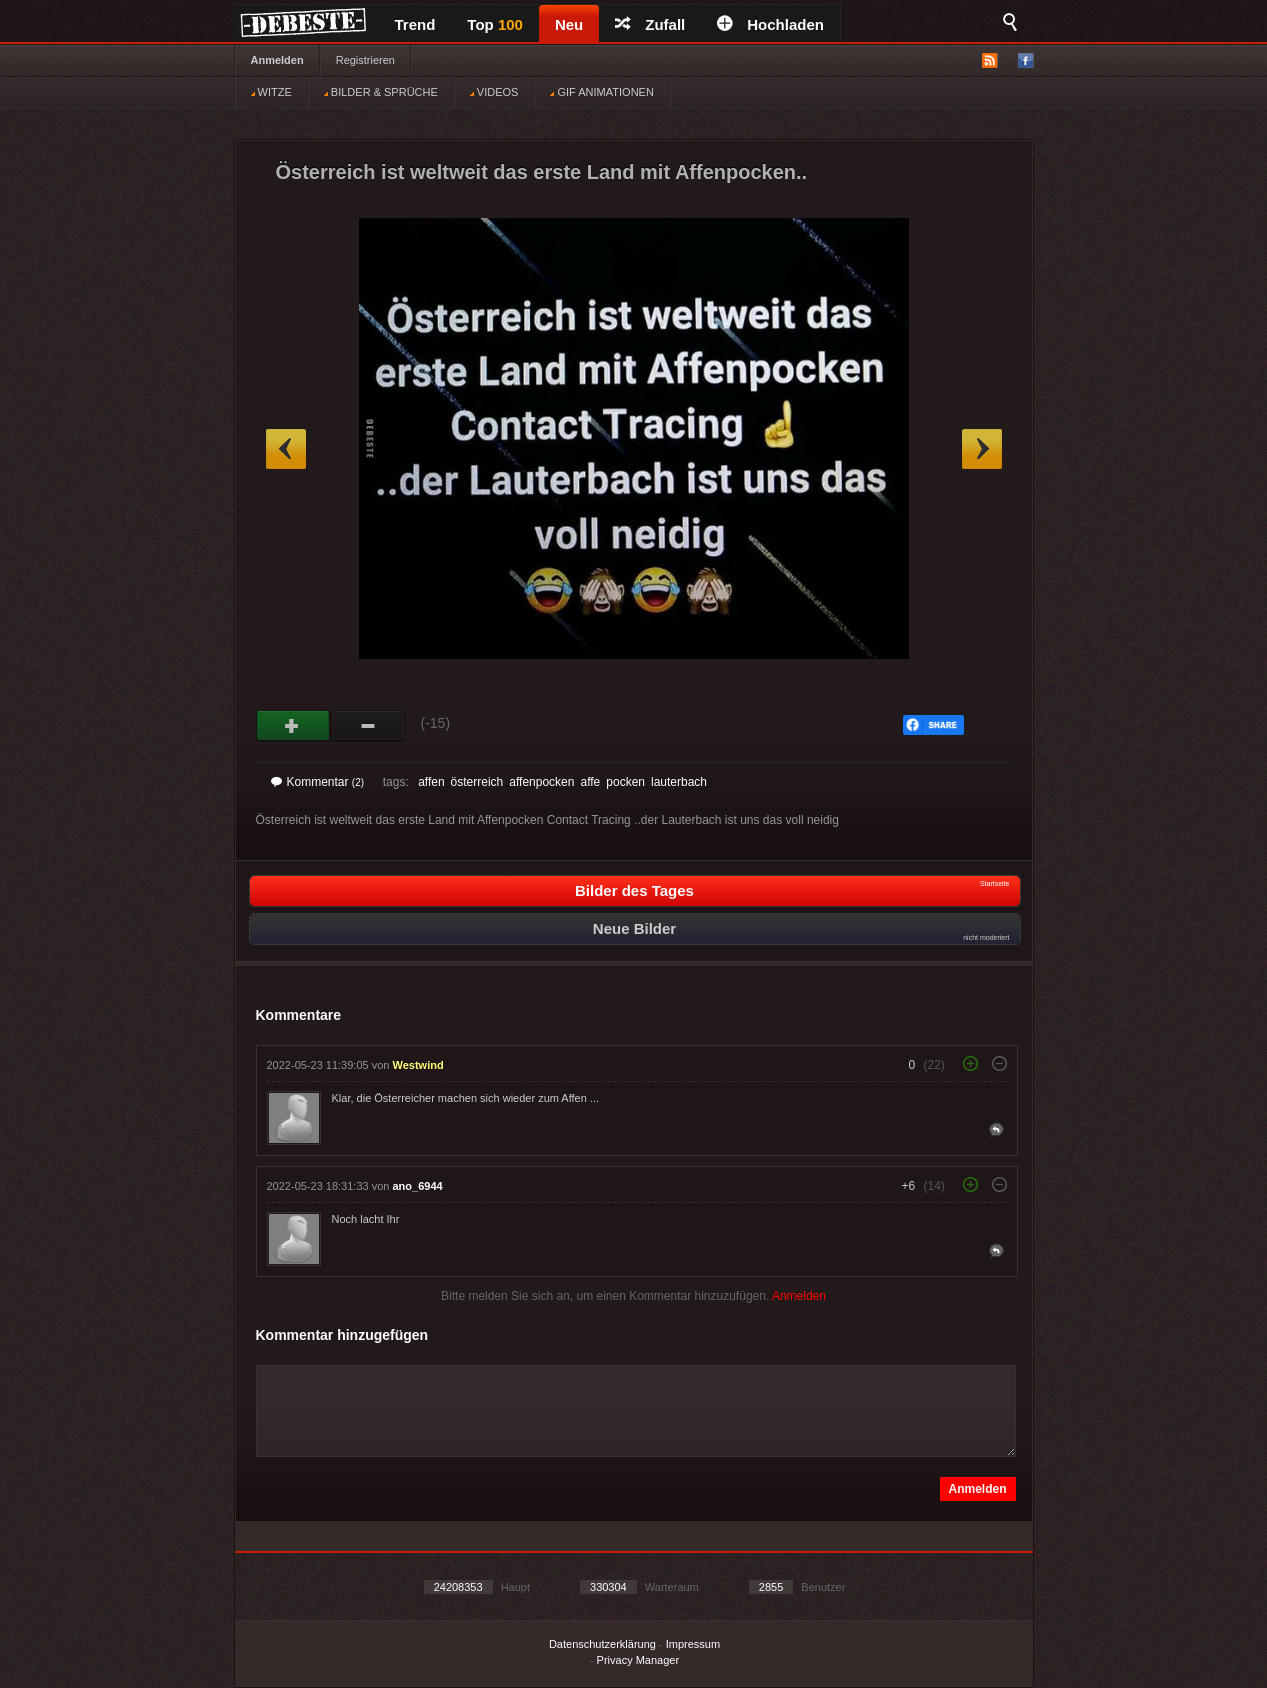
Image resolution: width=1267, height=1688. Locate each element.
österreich (477, 782)
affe (590, 782)
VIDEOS (494, 92)
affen (431, 782)
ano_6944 (418, 1186)
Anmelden (277, 60)
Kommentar (318, 782)
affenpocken (541, 782)
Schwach (368, 726)
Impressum (693, 1644)
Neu (569, 24)
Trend (415, 24)
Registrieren (365, 60)
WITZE (271, 92)
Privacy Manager (638, 1660)
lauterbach (679, 782)
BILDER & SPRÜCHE (381, 92)
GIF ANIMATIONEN (601, 92)
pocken (625, 782)
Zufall (650, 24)
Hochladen (770, 24)
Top (495, 24)
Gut (293, 726)
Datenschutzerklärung (602, 1644)
